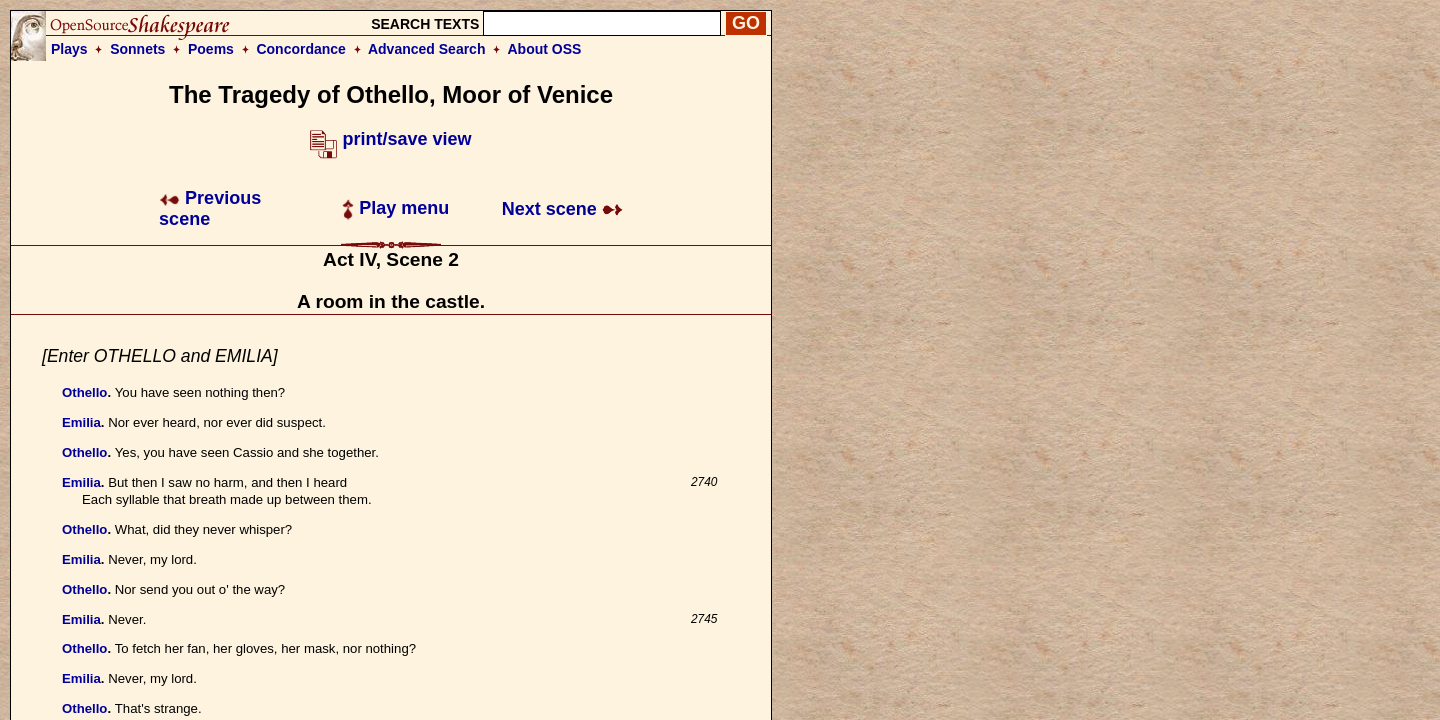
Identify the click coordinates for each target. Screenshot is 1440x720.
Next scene (562, 209)
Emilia (81, 422)
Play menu (395, 208)
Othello (84, 392)
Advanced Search (427, 49)
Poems (211, 49)
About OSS (545, 49)
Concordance (300, 49)
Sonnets (137, 49)
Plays (69, 49)
